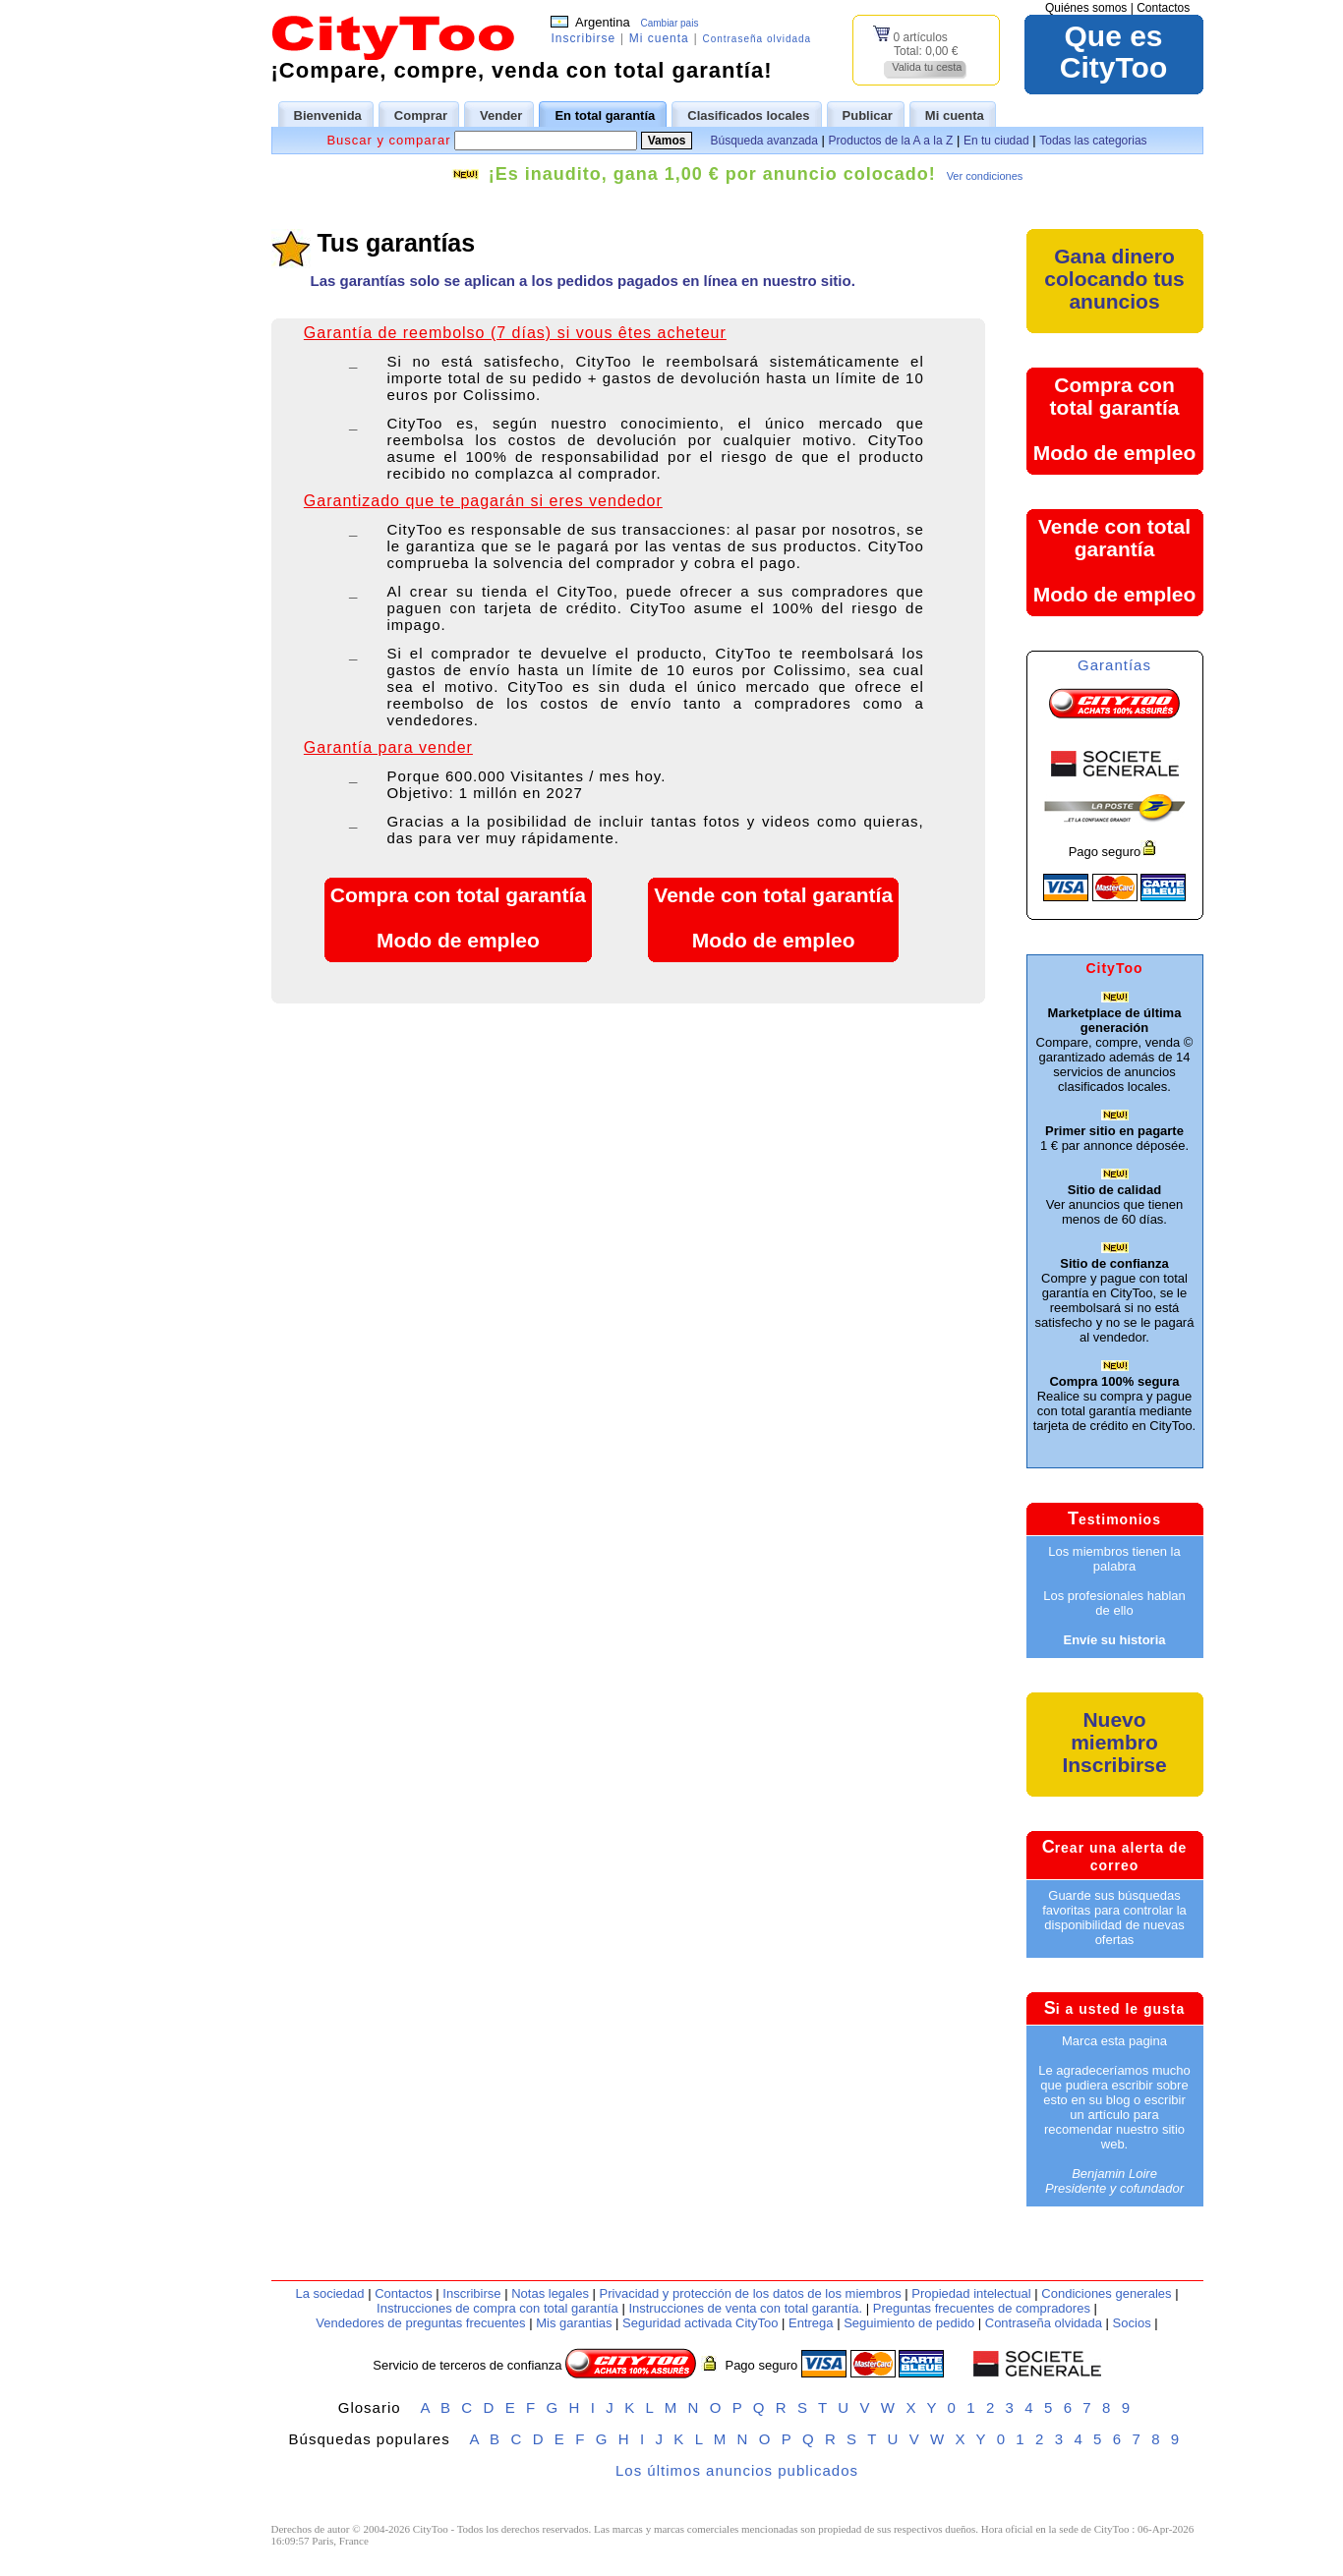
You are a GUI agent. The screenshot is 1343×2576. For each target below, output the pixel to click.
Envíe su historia (1114, 1639)
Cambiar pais (669, 23)
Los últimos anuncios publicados (736, 2470)
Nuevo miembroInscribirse (1114, 1742)
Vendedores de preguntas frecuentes (420, 2323)
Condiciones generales (1106, 2293)
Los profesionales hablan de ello (1114, 1603)
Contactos (1163, 8)
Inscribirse (583, 38)
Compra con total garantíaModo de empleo (458, 917)
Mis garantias (574, 2323)
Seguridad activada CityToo (700, 2323)
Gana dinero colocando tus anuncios (1114, 279)
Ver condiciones (985, 176)
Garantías (1114, 665)
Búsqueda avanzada (763, 140)
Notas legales (550, 2293)
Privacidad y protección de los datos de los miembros (751, 2293)
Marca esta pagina (1114, 2040)
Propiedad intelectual (970, 2293)
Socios (1132, 2323)
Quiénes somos (1086, 8)
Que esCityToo (1113, 52)
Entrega (811, 2323)
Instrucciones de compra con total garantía (497, 2308)
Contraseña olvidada (756, 38)
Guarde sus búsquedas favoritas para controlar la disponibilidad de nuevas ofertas (1114, 1917)
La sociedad (329, 2293)
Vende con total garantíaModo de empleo (773, 917)
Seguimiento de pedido (909, 2323)
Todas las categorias (1092, 140)
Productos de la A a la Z (891, 140)
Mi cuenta (659, 38)
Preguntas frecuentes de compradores (981, 2308)
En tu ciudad (996, 140)
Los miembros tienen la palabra (1114, 1559)
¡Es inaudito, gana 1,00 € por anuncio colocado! (712, 174)
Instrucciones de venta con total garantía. (745, 2308)
